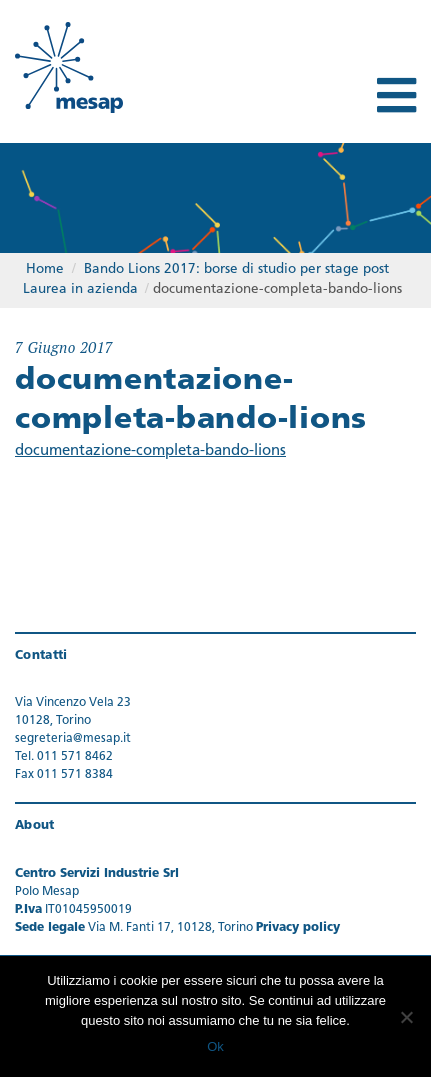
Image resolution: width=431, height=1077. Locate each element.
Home (45, 269)
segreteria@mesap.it (73, 739)
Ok (215, 1046)
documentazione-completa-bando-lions (150, 451)
